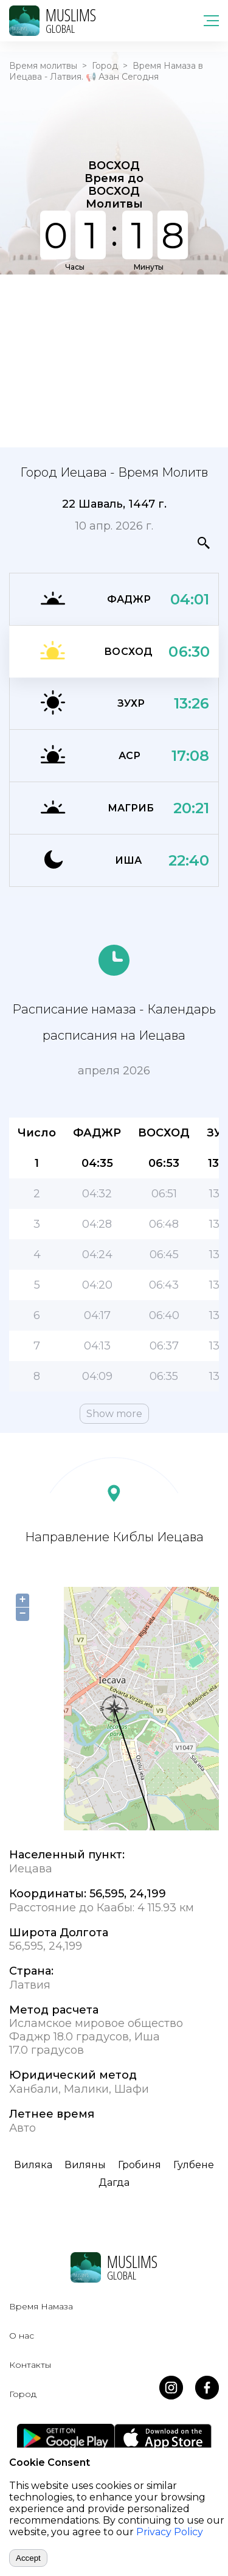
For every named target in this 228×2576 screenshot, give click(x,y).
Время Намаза (41, 2306)
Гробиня (139, 2165)
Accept (28, 2558)
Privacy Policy (169, 2532)
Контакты (30, 2364)
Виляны (85, 2165)
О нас (21, 2335)
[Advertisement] (114, 360)
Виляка (33, 2165)
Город (105, 65)
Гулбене (193, 2165)
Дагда (114, 2182)
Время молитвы (43, 65)
